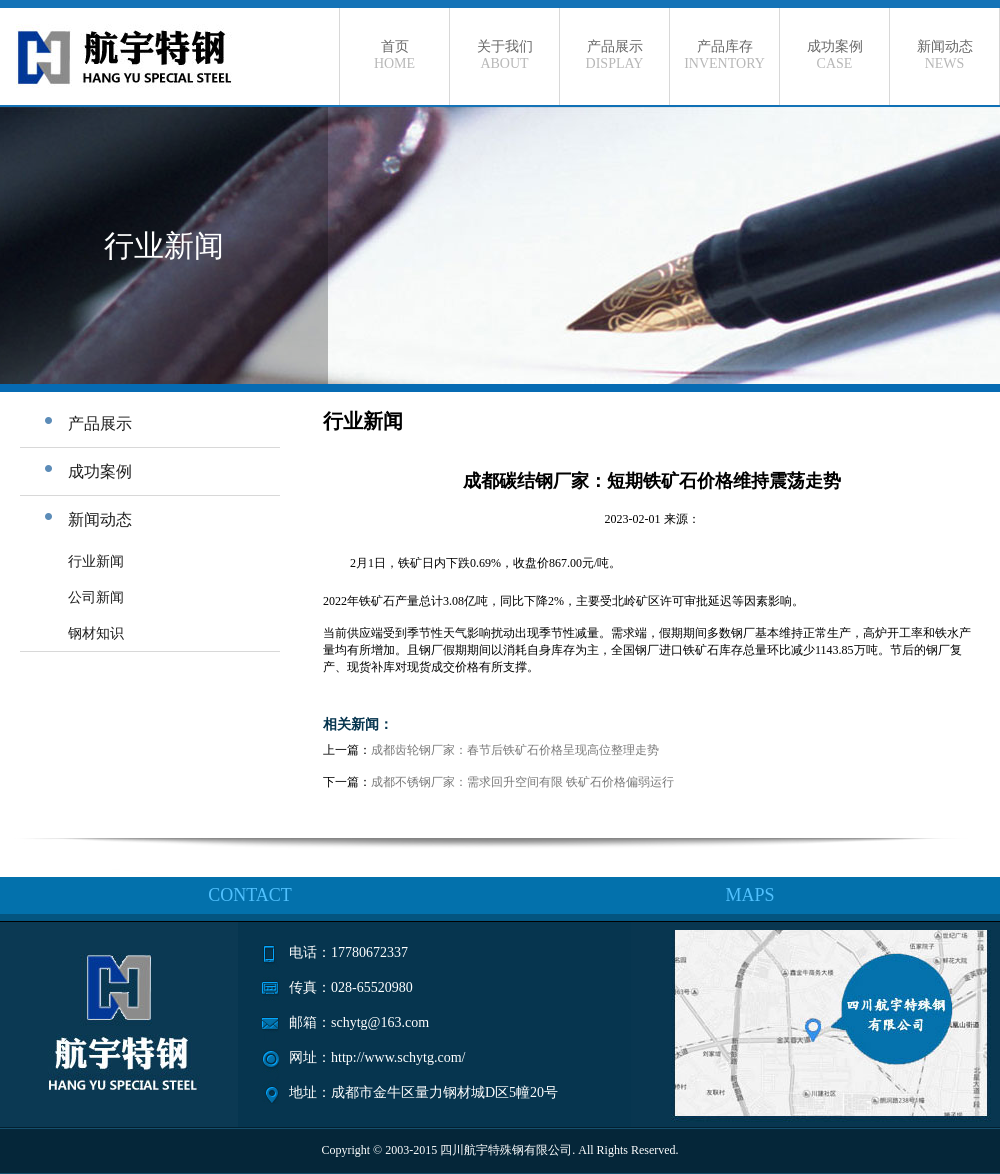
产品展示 (614, 55)
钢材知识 (96, 633)
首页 (394, 55)
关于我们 (504, 55)
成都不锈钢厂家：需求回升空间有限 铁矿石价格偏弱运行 (522, 782)
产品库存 (724, 55)
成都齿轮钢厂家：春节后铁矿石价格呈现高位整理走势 (515, 750)
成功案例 (834, 55)
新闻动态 (944, 55)
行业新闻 (96, 561)
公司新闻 (96, 597)
